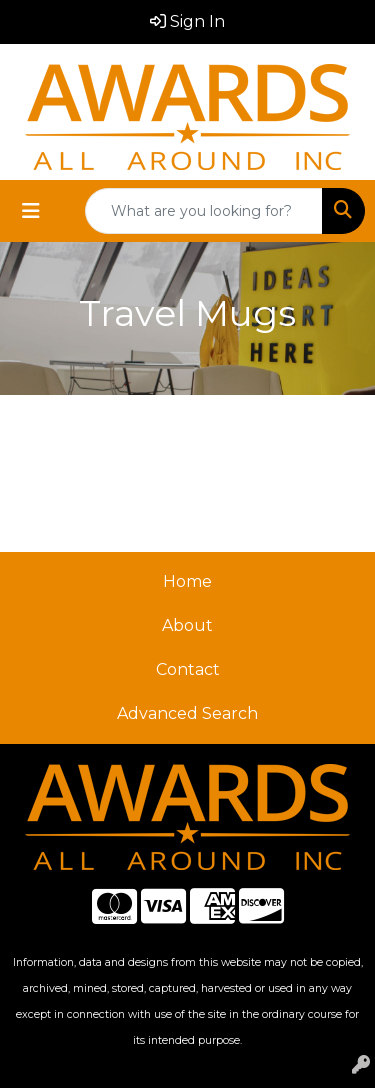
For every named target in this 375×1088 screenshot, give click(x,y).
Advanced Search (187, 713)
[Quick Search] (204, 211)
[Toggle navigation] (31, 211)
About (187, 625)
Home (187, 581)
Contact (188, 669)
